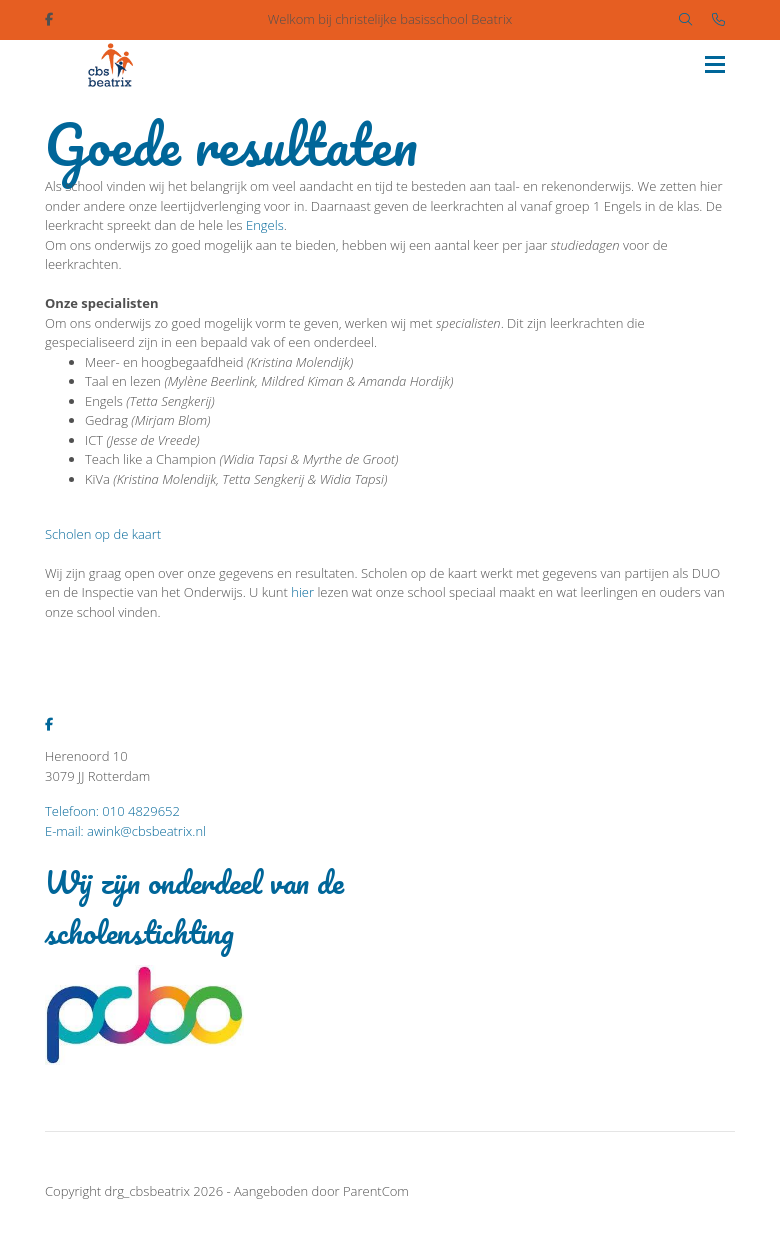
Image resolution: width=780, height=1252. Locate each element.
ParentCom (376, 1191)
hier (302, 592)
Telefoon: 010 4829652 (112, 811)
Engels (265, 225)
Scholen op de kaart (103, 534)
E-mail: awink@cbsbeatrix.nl (125, 831)
